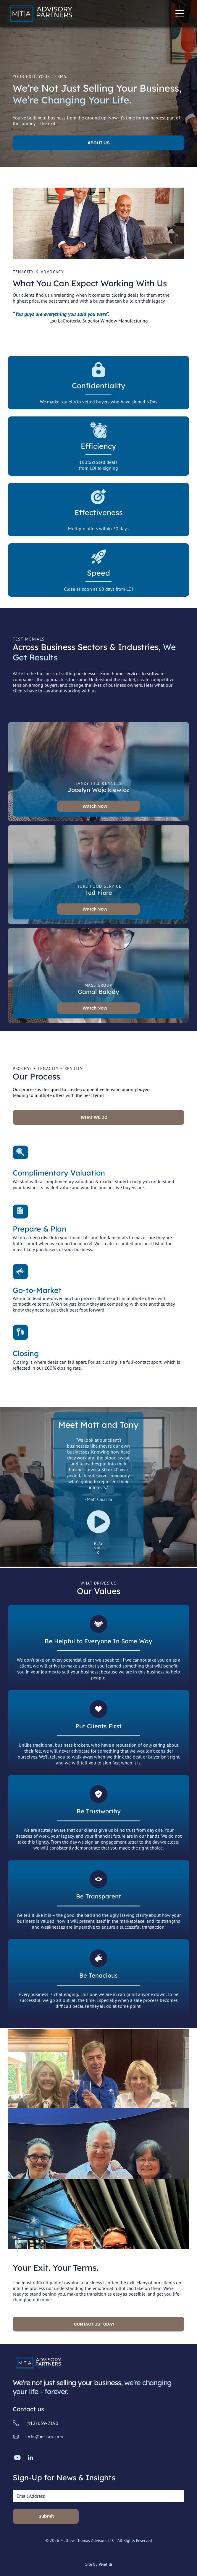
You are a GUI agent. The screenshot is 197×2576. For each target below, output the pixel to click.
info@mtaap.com (44, 2436)
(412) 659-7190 (42, 2423)
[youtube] (17, 2458)
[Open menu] (179, 13)
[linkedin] (30, 2458)
